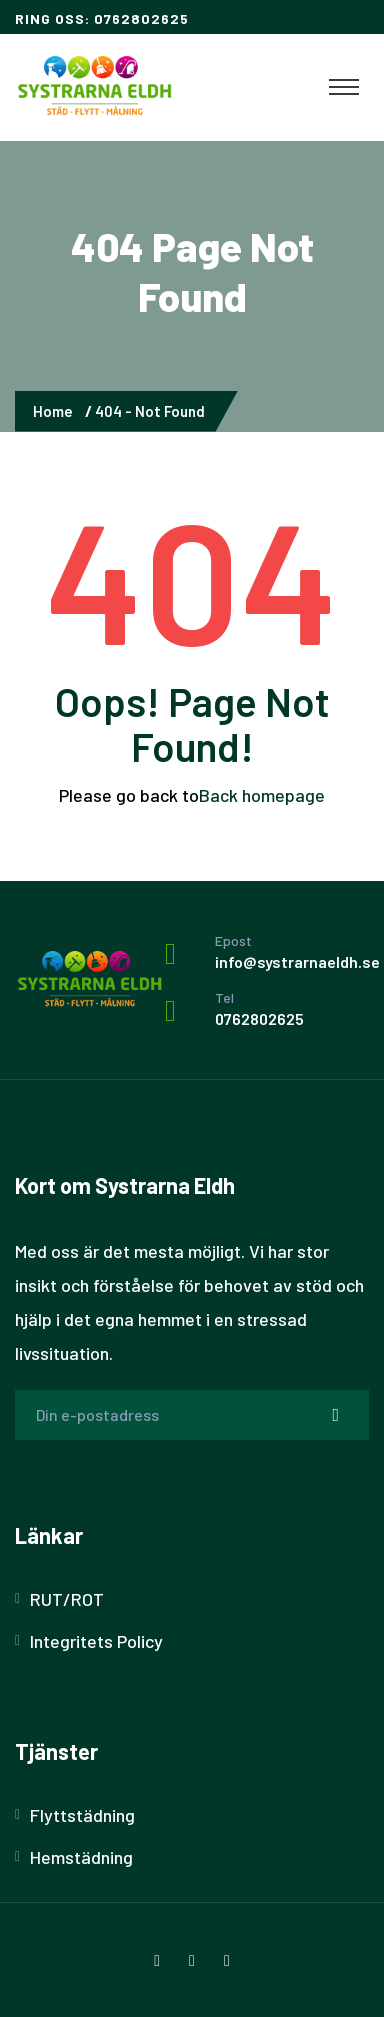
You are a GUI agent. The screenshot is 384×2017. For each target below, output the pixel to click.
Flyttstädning (82, 1815)
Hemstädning (81, 1857)
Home (56, 411)
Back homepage (262, 795)
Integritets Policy (96, 1641)
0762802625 (259, 1018)
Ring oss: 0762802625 (102, 18)
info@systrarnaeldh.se (297, 961)
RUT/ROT (67, 1599)
